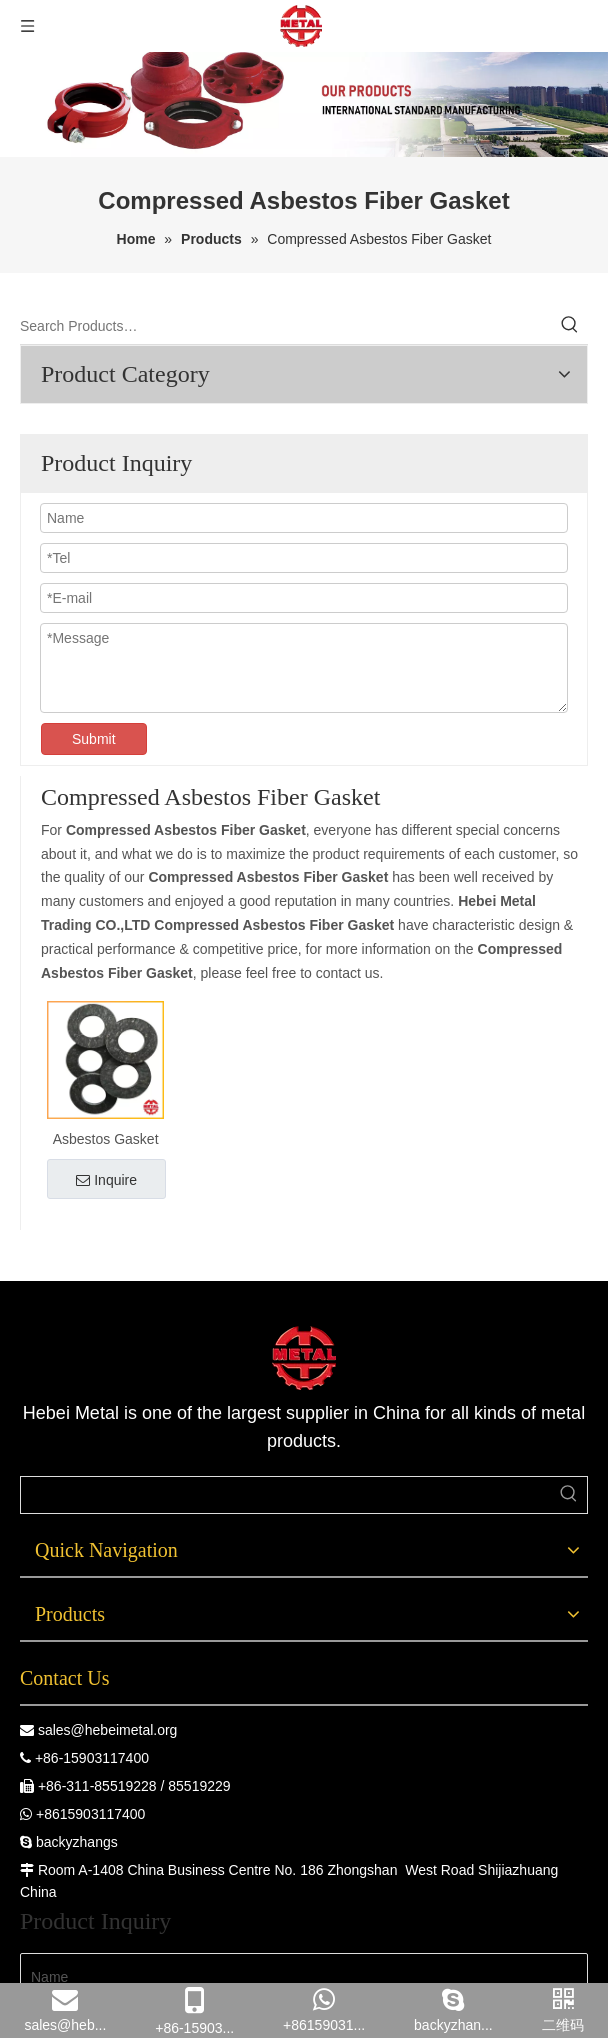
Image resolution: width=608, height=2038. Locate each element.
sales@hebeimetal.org (108, 1730)
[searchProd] (286, 1495)
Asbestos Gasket (106, 1139)
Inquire (106, 1180)
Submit (94, 739)
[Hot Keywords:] (570, 326)
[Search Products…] (286, 326)
